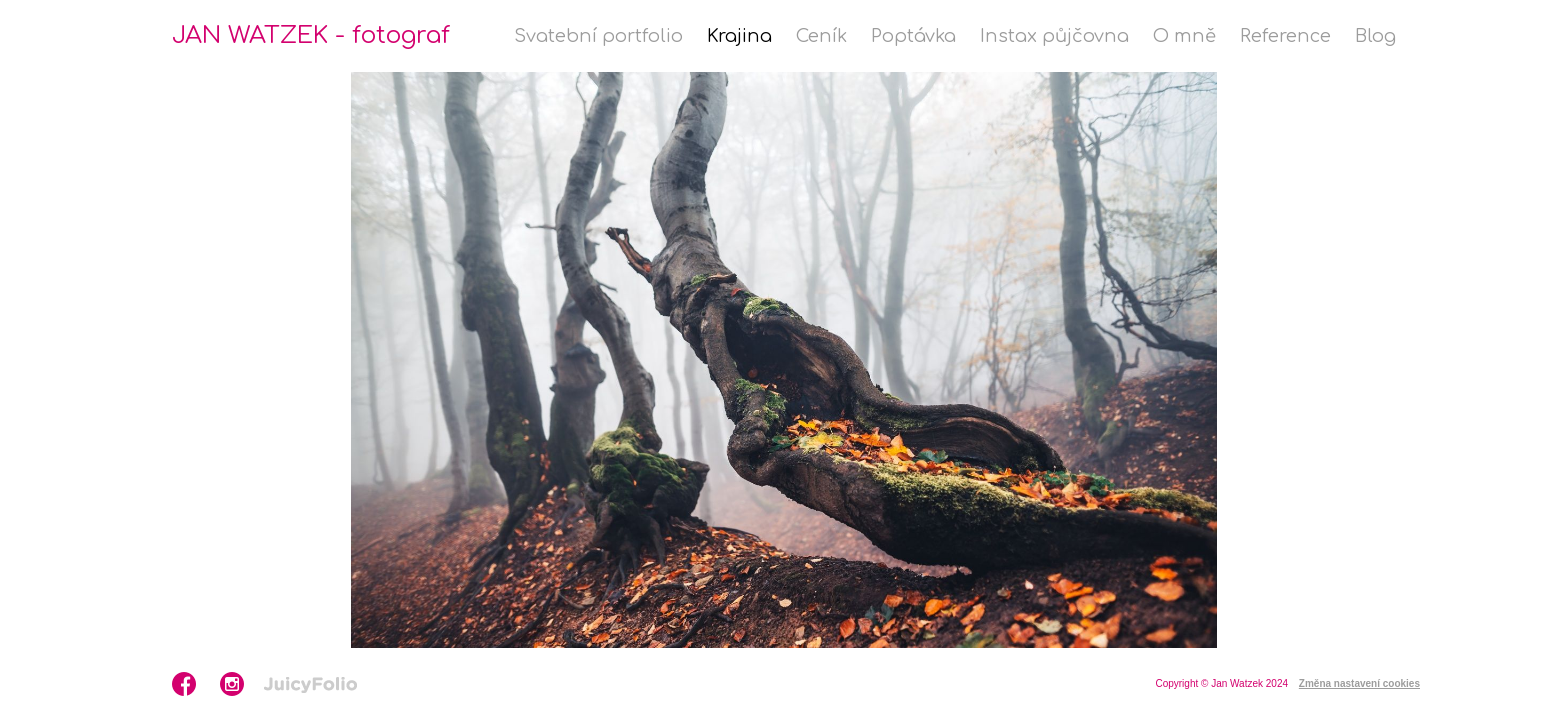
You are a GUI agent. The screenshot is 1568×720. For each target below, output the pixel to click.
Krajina (739, 36)
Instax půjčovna (1054, 36)
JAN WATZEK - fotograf (311, 35)
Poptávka (913, 36)
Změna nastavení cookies (1359, 683)
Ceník (821, 36)
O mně (1184, 36)
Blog (1375, 36)
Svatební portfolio (598, 36)
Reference (1285, 36)
